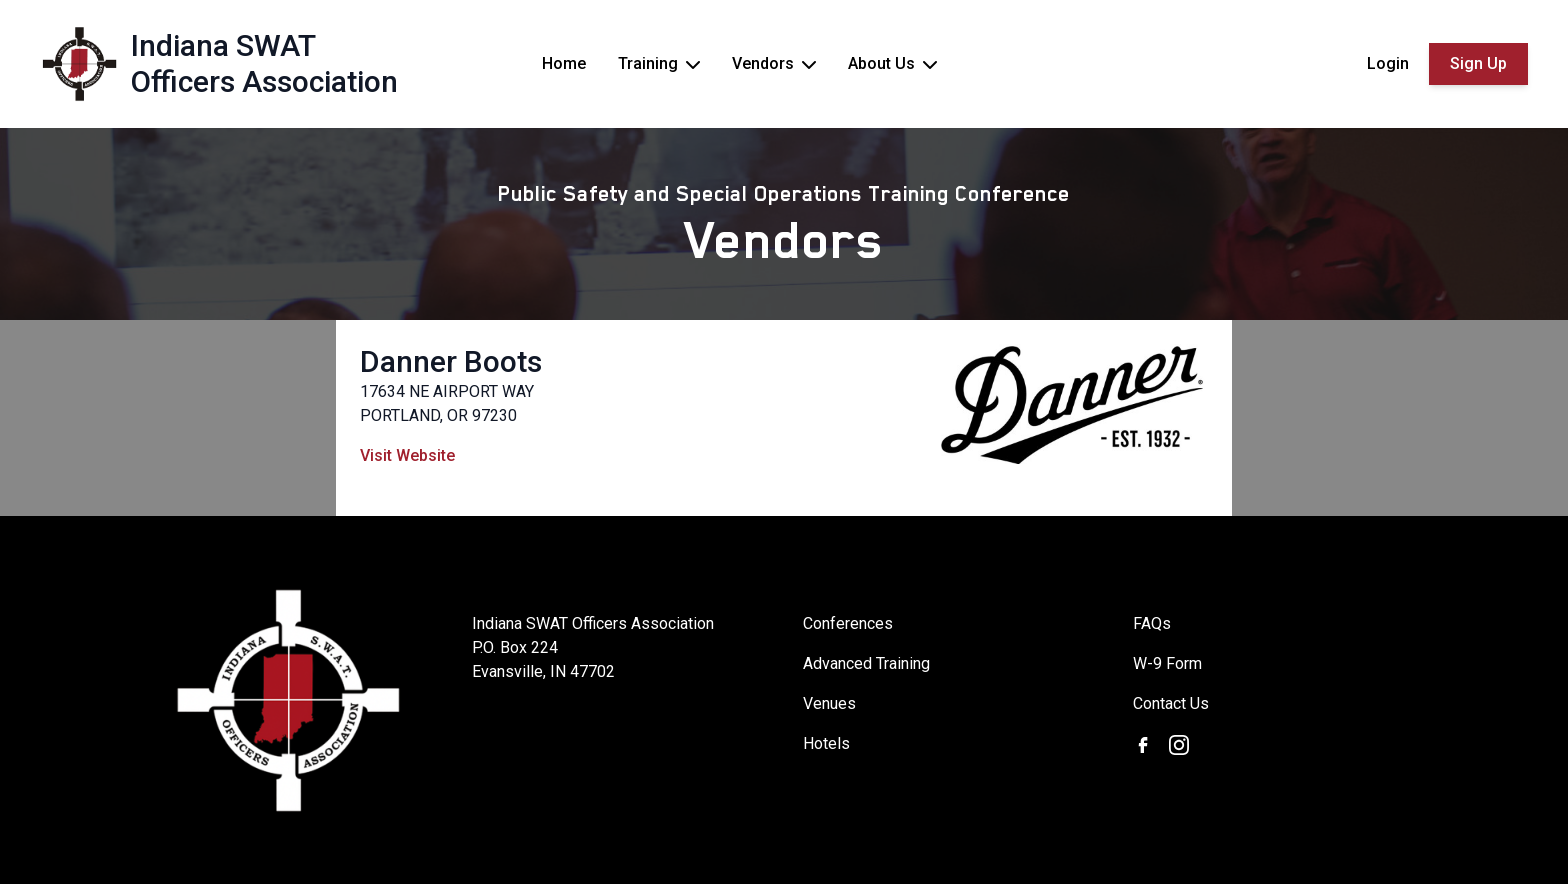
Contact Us (1171, 703)
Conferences (848, 623)
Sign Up (1478, 63)
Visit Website (407, 455)
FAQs (1152, 623)
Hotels (826, 743)
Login (1388, 63)
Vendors (784, 240)
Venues (829, 703)
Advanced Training (866, 663)
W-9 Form (1167, 663)
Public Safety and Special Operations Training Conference (784, 194)
